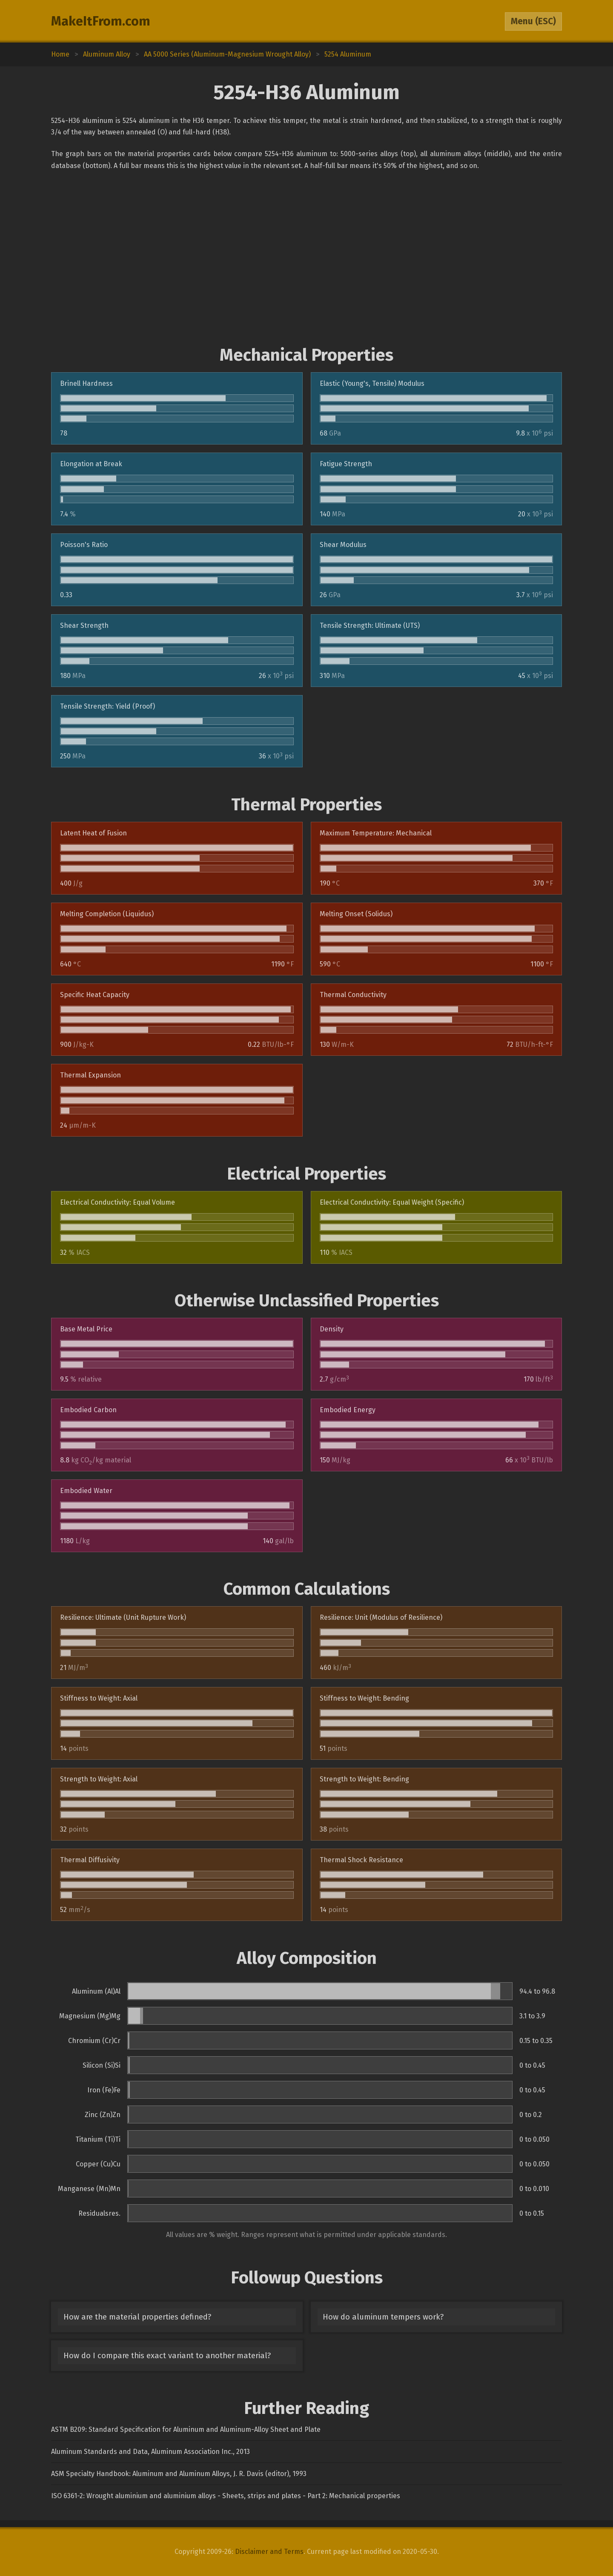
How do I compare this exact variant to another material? (167, 2355)
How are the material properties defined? (137, 2317)
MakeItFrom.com (100, 21)
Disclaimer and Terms (269, 2552)
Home (60, 54)
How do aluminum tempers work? (383, 2317)
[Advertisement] (306, 258)
